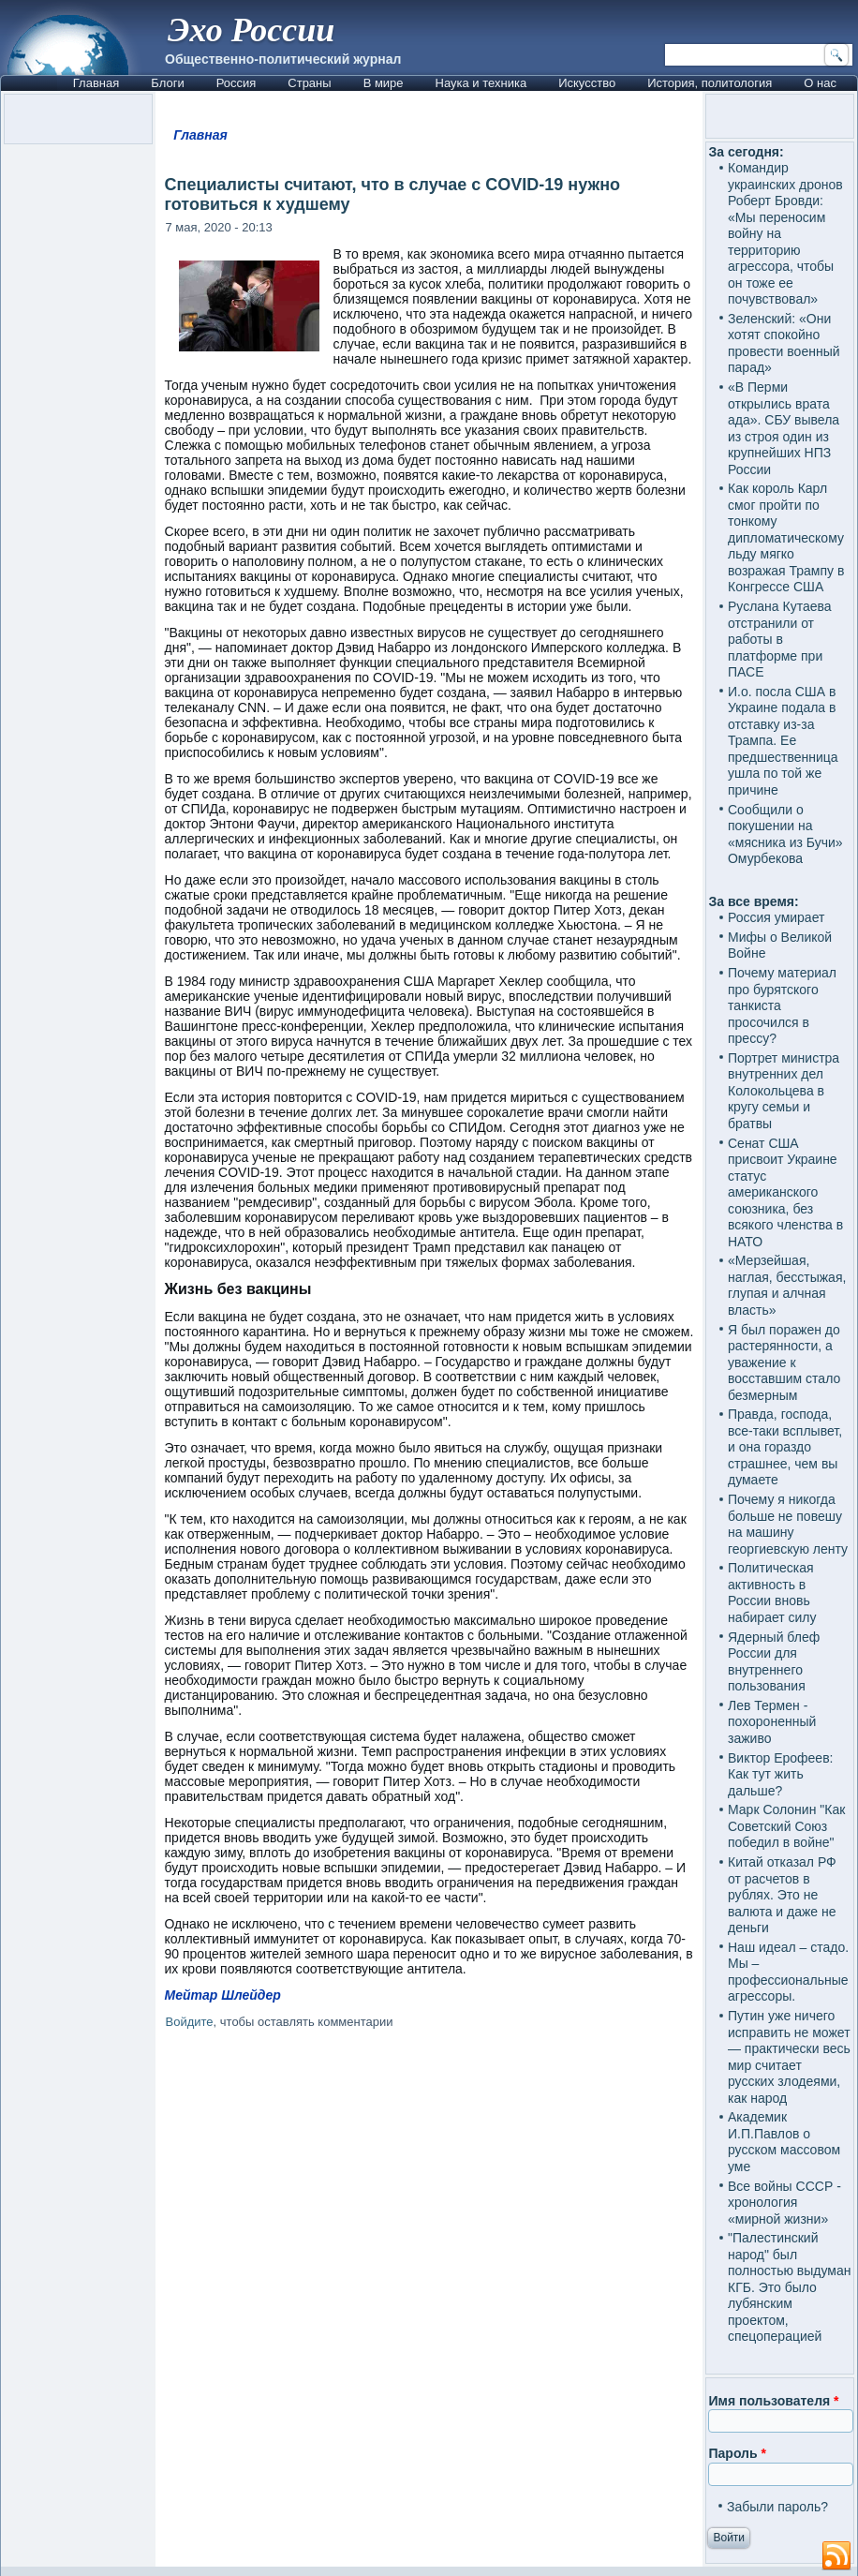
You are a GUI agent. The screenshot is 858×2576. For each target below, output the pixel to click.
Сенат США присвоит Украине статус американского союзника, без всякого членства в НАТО (785, 1192)
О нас (820, 83)
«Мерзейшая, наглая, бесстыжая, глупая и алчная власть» (787, 1285)
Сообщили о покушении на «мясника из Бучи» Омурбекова (785, 834)
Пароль (736, 2453)
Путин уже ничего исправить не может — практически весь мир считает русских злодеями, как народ (789, 2057)
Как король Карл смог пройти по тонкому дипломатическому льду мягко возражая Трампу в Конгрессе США (786, 537)
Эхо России (251, 30)
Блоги (167, 83)
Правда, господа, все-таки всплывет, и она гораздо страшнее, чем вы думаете (785, 1447)
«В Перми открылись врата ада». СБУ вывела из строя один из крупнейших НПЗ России (783, 428)
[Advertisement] (429, 2203)
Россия (236, 83)
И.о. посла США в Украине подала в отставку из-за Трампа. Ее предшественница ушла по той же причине (783, 740)
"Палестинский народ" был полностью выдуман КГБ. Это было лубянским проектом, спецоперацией (789, 2287)
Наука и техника (481, 83)
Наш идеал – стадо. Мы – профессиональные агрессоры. (788, 1972)
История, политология (709, 83)
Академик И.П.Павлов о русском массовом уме (784, 2141)
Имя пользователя (773, 2400)
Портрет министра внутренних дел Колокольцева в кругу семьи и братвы (783, 1090)
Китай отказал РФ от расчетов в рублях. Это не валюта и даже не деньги (782, 1894)
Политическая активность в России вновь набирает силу (772, 1592)
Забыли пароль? (777, 2506)
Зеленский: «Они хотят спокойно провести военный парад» (784, 343)
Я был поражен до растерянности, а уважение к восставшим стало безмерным (784, 1362)
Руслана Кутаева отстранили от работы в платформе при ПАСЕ (780, 639)
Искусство (586, 83)
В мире (383, 83)
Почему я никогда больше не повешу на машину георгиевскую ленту (788, 1524)
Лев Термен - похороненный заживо (772, 1722)
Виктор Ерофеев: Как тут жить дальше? (781, 1774)
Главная (96, 83)
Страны (309, 83)
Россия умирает (776, 917)
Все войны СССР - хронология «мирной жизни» (784, 2202)
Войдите (190, 2022)
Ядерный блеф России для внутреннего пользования (774, 1662)
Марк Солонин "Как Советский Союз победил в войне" (786, 1826)
